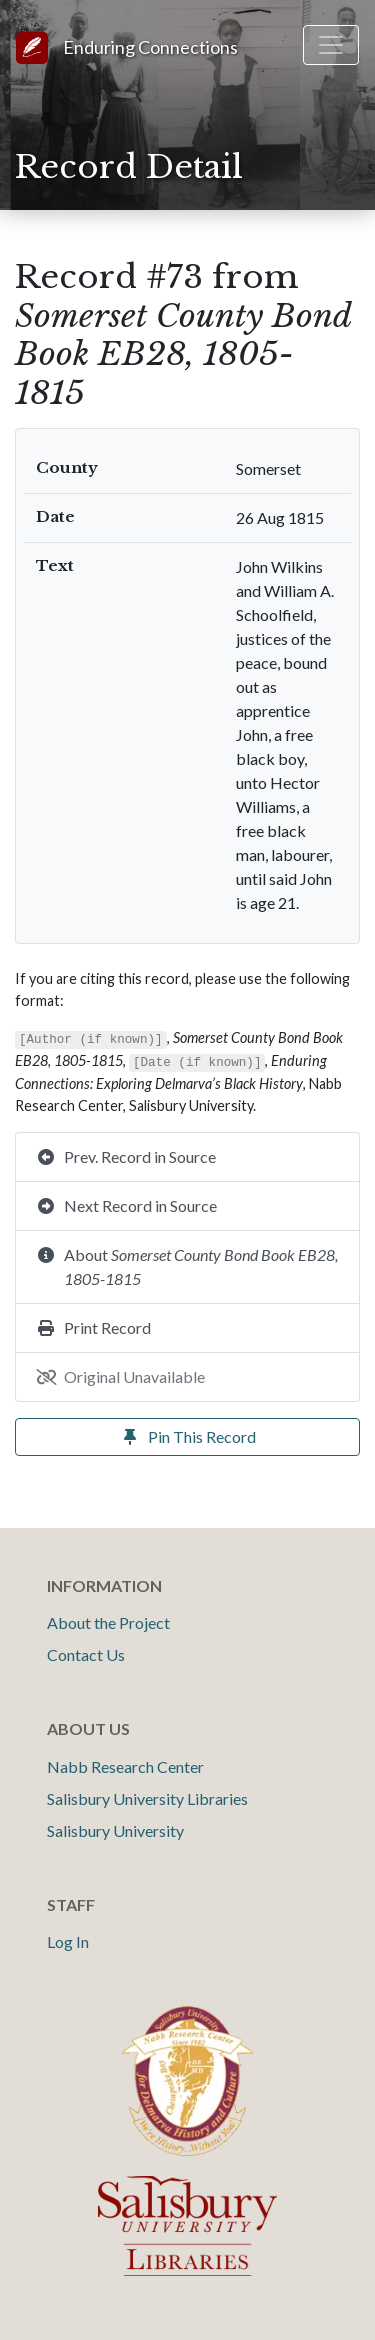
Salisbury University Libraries (147, 1798)
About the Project (108, 1622)
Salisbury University (115, 1830)
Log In (68, 1941)
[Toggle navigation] (331, 45)
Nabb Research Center (125, 1766)
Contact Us (86, 1654)
